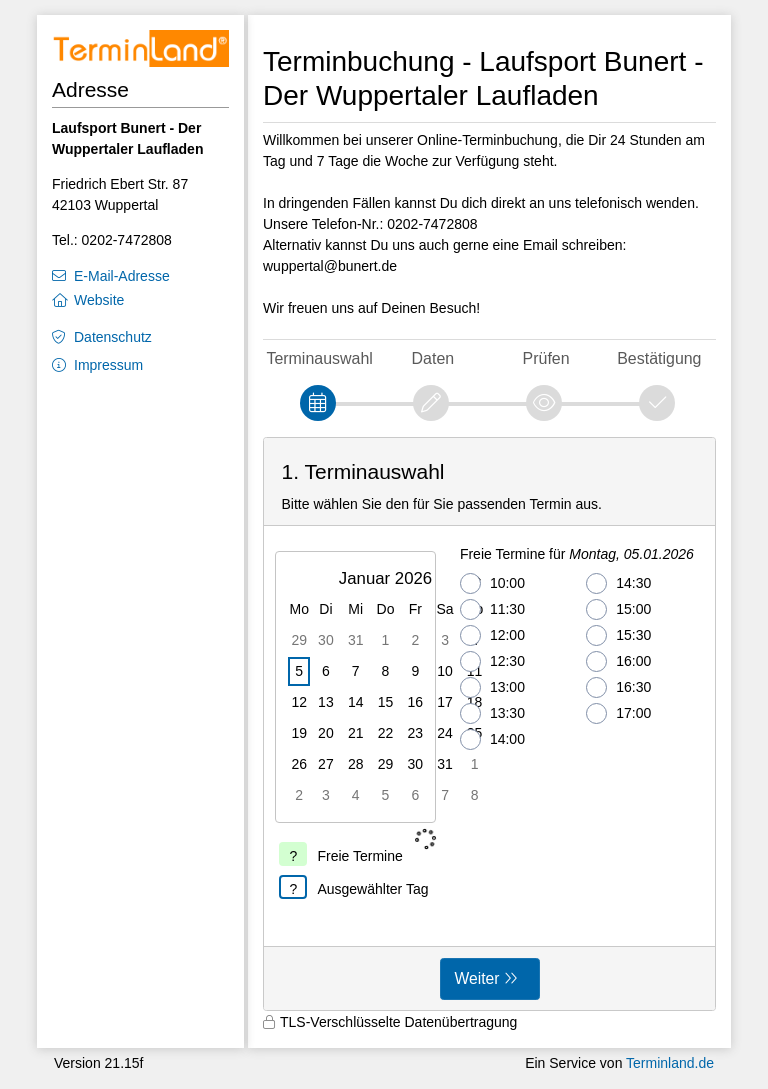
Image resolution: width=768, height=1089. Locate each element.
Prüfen (546, 358)
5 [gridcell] (299, 671)
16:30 (618, 687)
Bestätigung (659, 358)
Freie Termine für (577, 554)
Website (99, 300)
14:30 (618, 583)
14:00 (492, 739)
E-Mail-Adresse (122, 276)
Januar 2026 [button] (385, 578)
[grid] (388, 687)
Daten (433, 358)
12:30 (492, 661)
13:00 (492, 687)
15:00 (618, 609)
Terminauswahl (319, 358)
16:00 (618, 661)
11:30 (492, 609)
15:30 (618, 635)
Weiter (477, 978)
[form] (489, 724)
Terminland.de (670, 1063)
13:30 (492, 713)
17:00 (618, 713)
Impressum (108, 365)
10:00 (492, 583)
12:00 (492, 635)
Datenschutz (113, 337)
